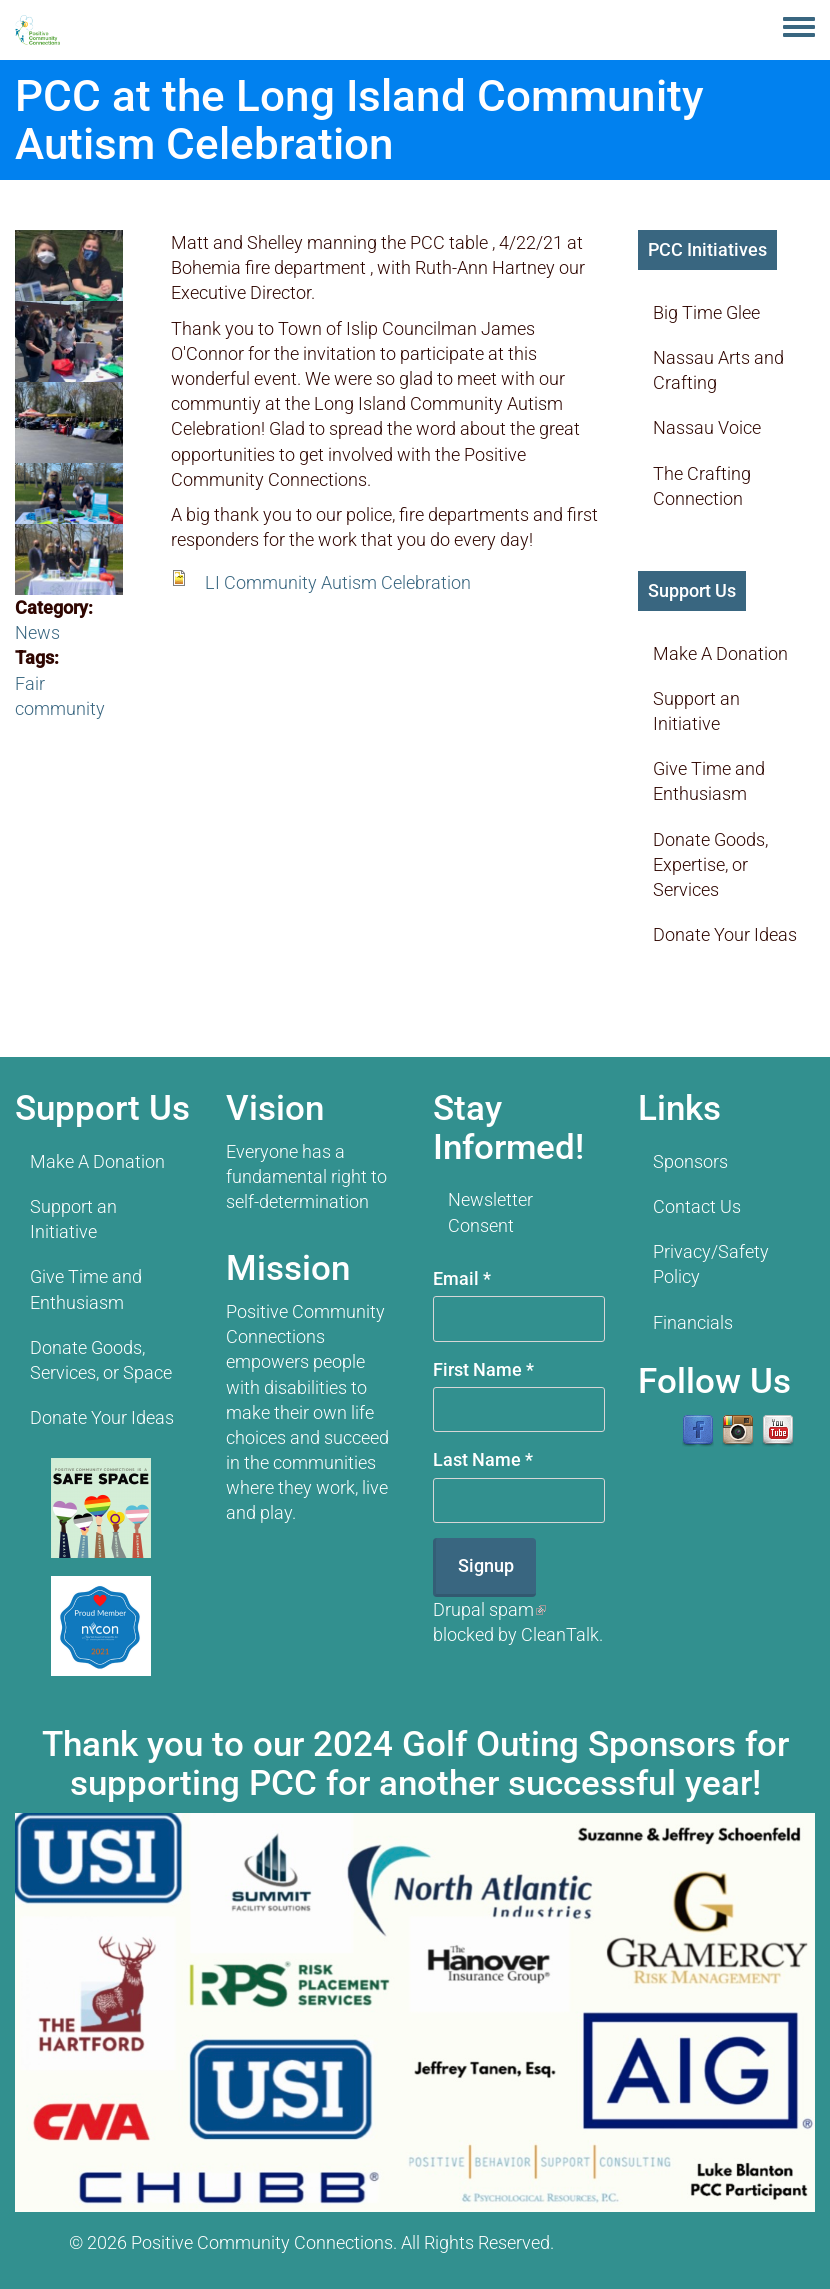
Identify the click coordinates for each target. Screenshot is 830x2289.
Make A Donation (720, 653)
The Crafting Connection (702, 486)
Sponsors (690, 1161)
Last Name (483, 1459)
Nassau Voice (707, 427)
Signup (486, 1565)
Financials (693, 1322)
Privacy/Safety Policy (711, 1264)
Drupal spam (489, 1609)
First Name (483, 1369)
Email (462, 1278)
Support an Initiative (696, 711)
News (37, 632)
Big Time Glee (706, 312)
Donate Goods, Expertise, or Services (710, 864)
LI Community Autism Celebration (338, 582)
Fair (30, 683)
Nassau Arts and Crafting (718, 370)
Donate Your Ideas (725, 934)
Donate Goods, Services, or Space (101, 1360)
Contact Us (697, 1206)
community (60, 708)
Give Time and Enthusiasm (709, 781)
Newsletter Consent (490, 1212)
